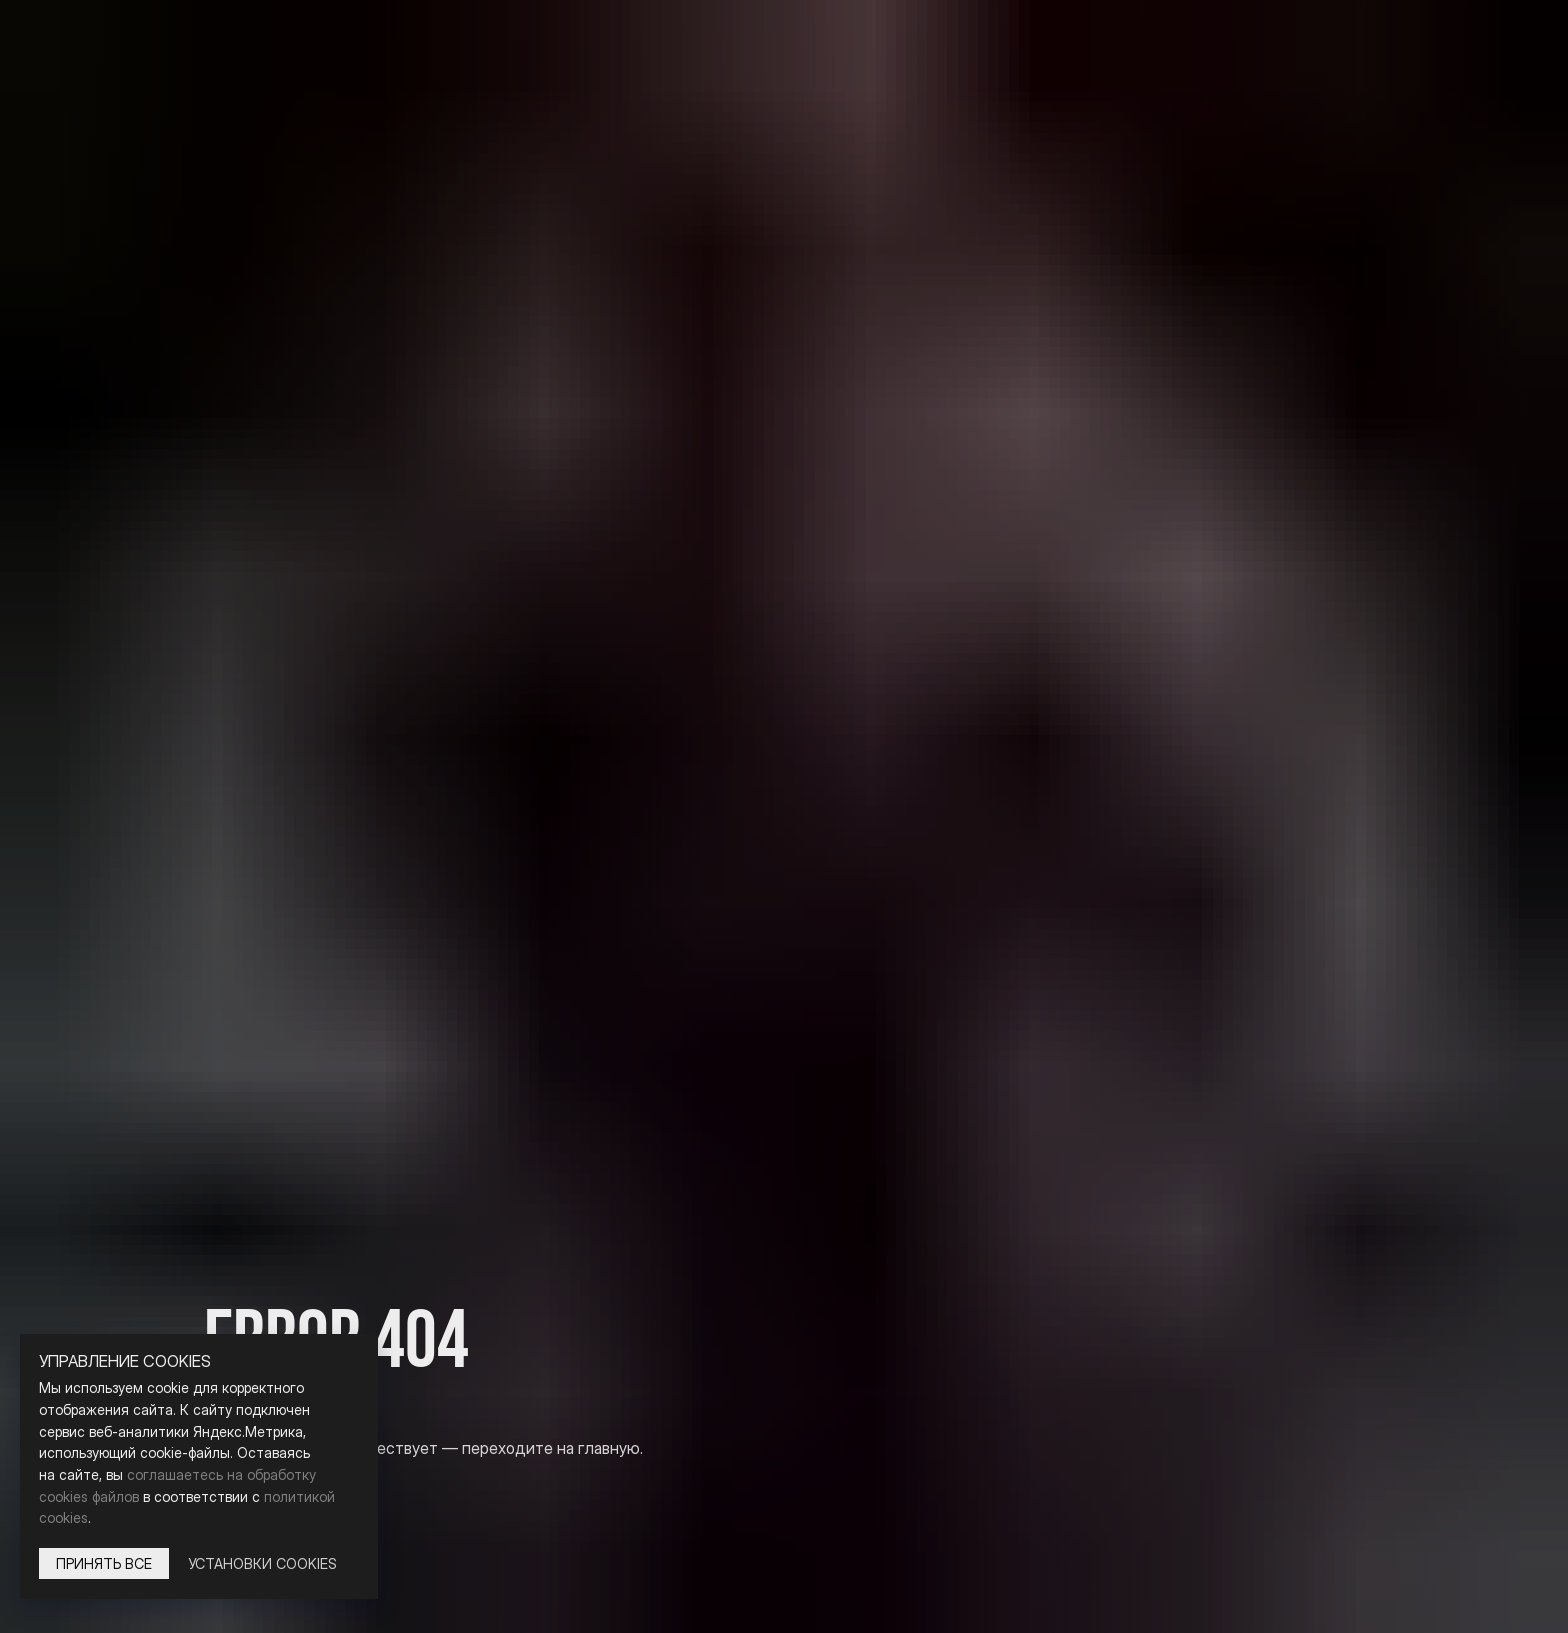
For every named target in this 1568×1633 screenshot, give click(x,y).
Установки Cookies (262, 1563)
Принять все (104, 1563)
